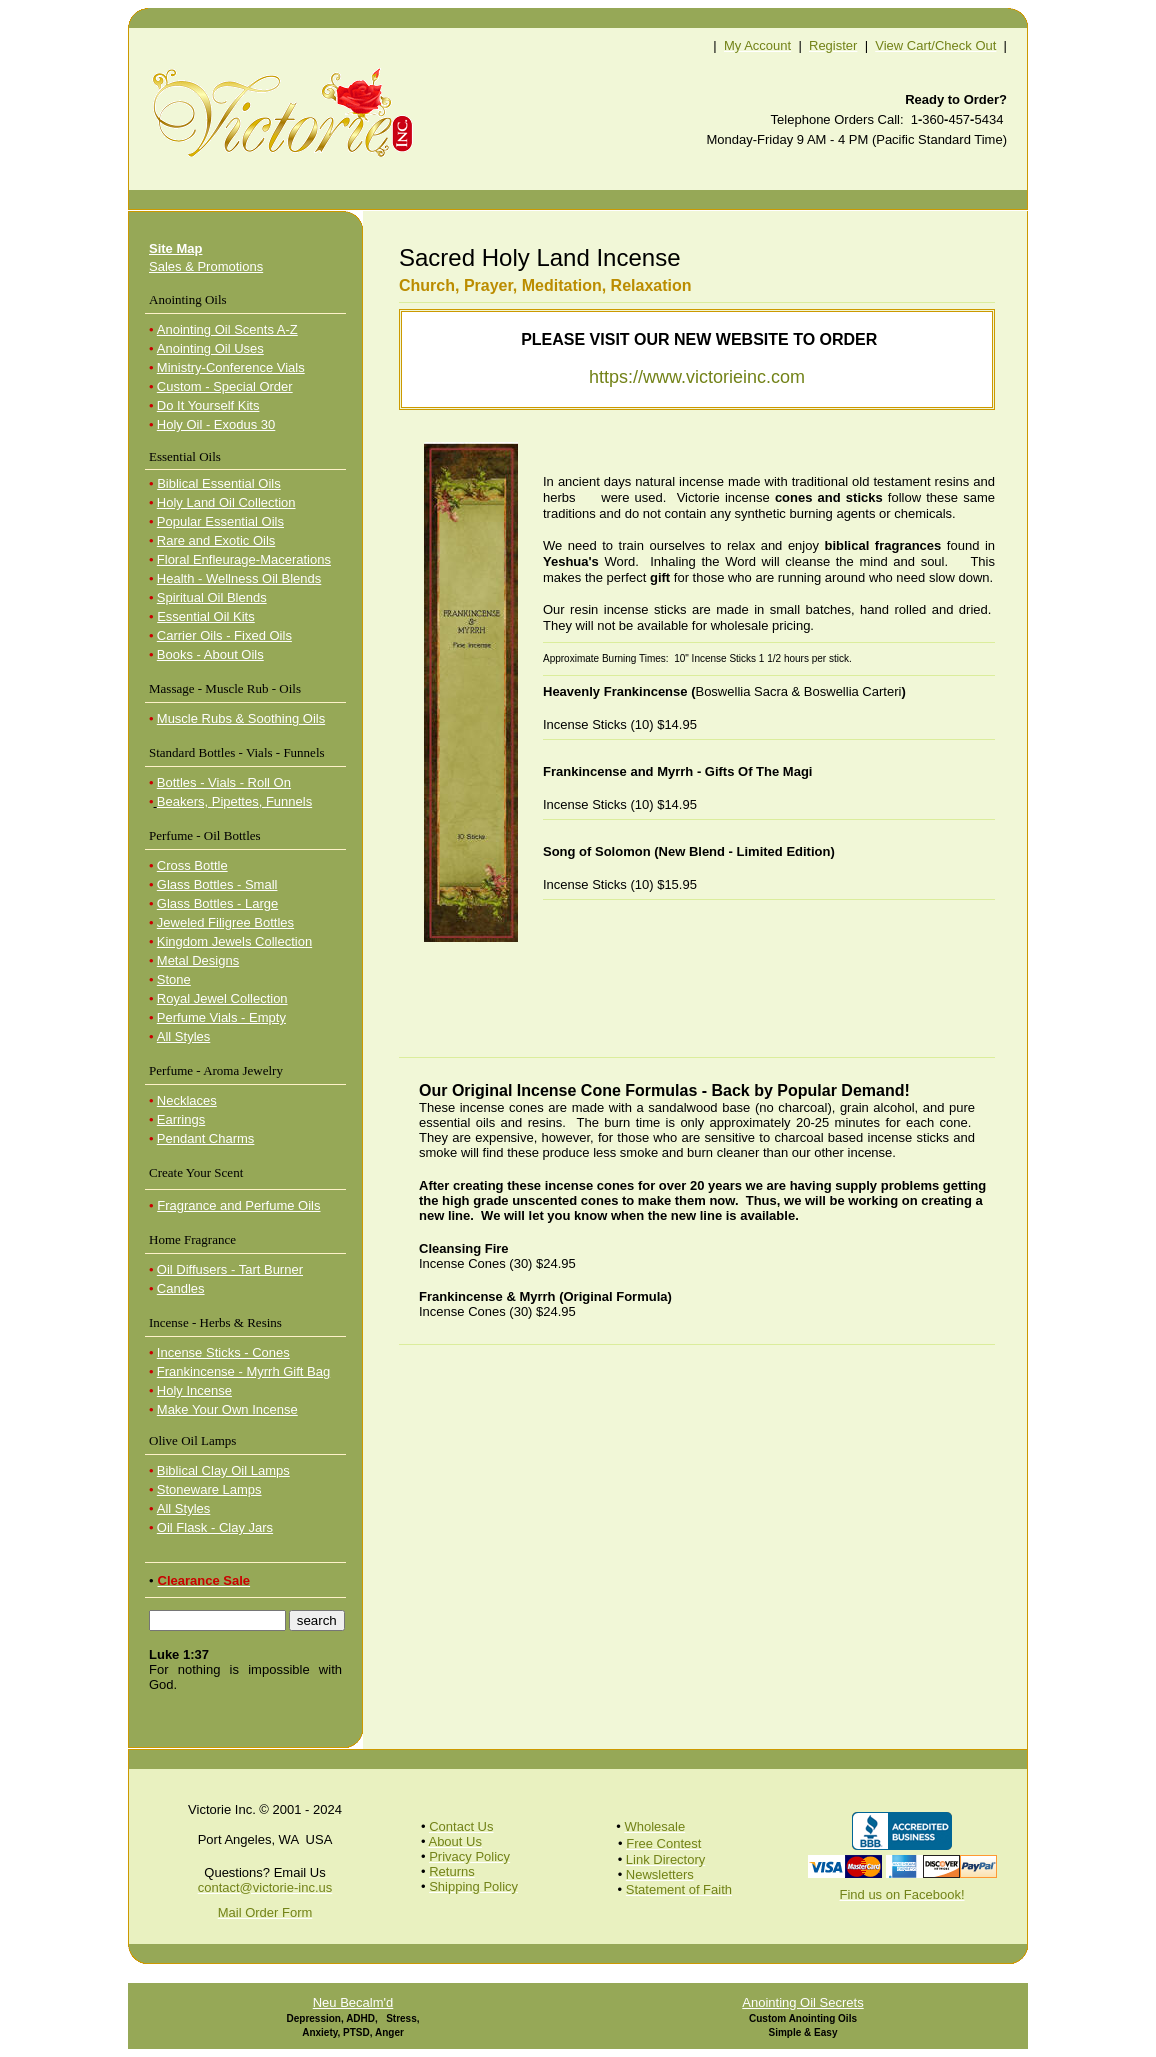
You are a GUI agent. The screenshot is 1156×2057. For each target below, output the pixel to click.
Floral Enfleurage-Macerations (244, 559)
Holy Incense (194, 1390)
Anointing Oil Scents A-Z (227, 329)
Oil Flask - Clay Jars (215, 1527)
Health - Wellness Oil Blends (239, 578)
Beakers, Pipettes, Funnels (234, 801)
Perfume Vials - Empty (221, 1017)
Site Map (175, 248)
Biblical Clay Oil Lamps (223, 1470)
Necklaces (187, 1100)
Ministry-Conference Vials (231, 367)
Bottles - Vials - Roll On (224, 782)
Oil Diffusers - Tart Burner (230, 1269)
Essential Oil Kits (206, 616)
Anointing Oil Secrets (802, 2002)
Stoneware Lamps (209, 1489)
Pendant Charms (206, 1138)
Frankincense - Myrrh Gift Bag (243, 1371)
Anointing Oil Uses (210, 348)
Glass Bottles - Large (217, 903)
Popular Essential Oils (220, 521)
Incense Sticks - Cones (223, 1352)
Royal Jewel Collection (222, 998)
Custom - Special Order (225, 386)
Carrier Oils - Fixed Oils (224, 635)
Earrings (181, 1119)
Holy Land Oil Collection (226, 502)
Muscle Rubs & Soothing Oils (241, 718)
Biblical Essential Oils (219, 483)
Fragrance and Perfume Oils (238, 1205)
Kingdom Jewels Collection (234, 941)
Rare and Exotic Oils (216, 540)
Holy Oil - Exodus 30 (216, 424)
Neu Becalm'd (353, 2002)
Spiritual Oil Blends (212, 597)
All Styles (183, 1036)
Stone (174, 979)
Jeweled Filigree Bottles (225, 922)
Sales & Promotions (206, 266)
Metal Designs (198, 960)
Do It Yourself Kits (208, 405)
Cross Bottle (192, 865)
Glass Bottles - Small (217, 884)
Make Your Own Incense (227, 1409)
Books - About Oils (210, 654)
